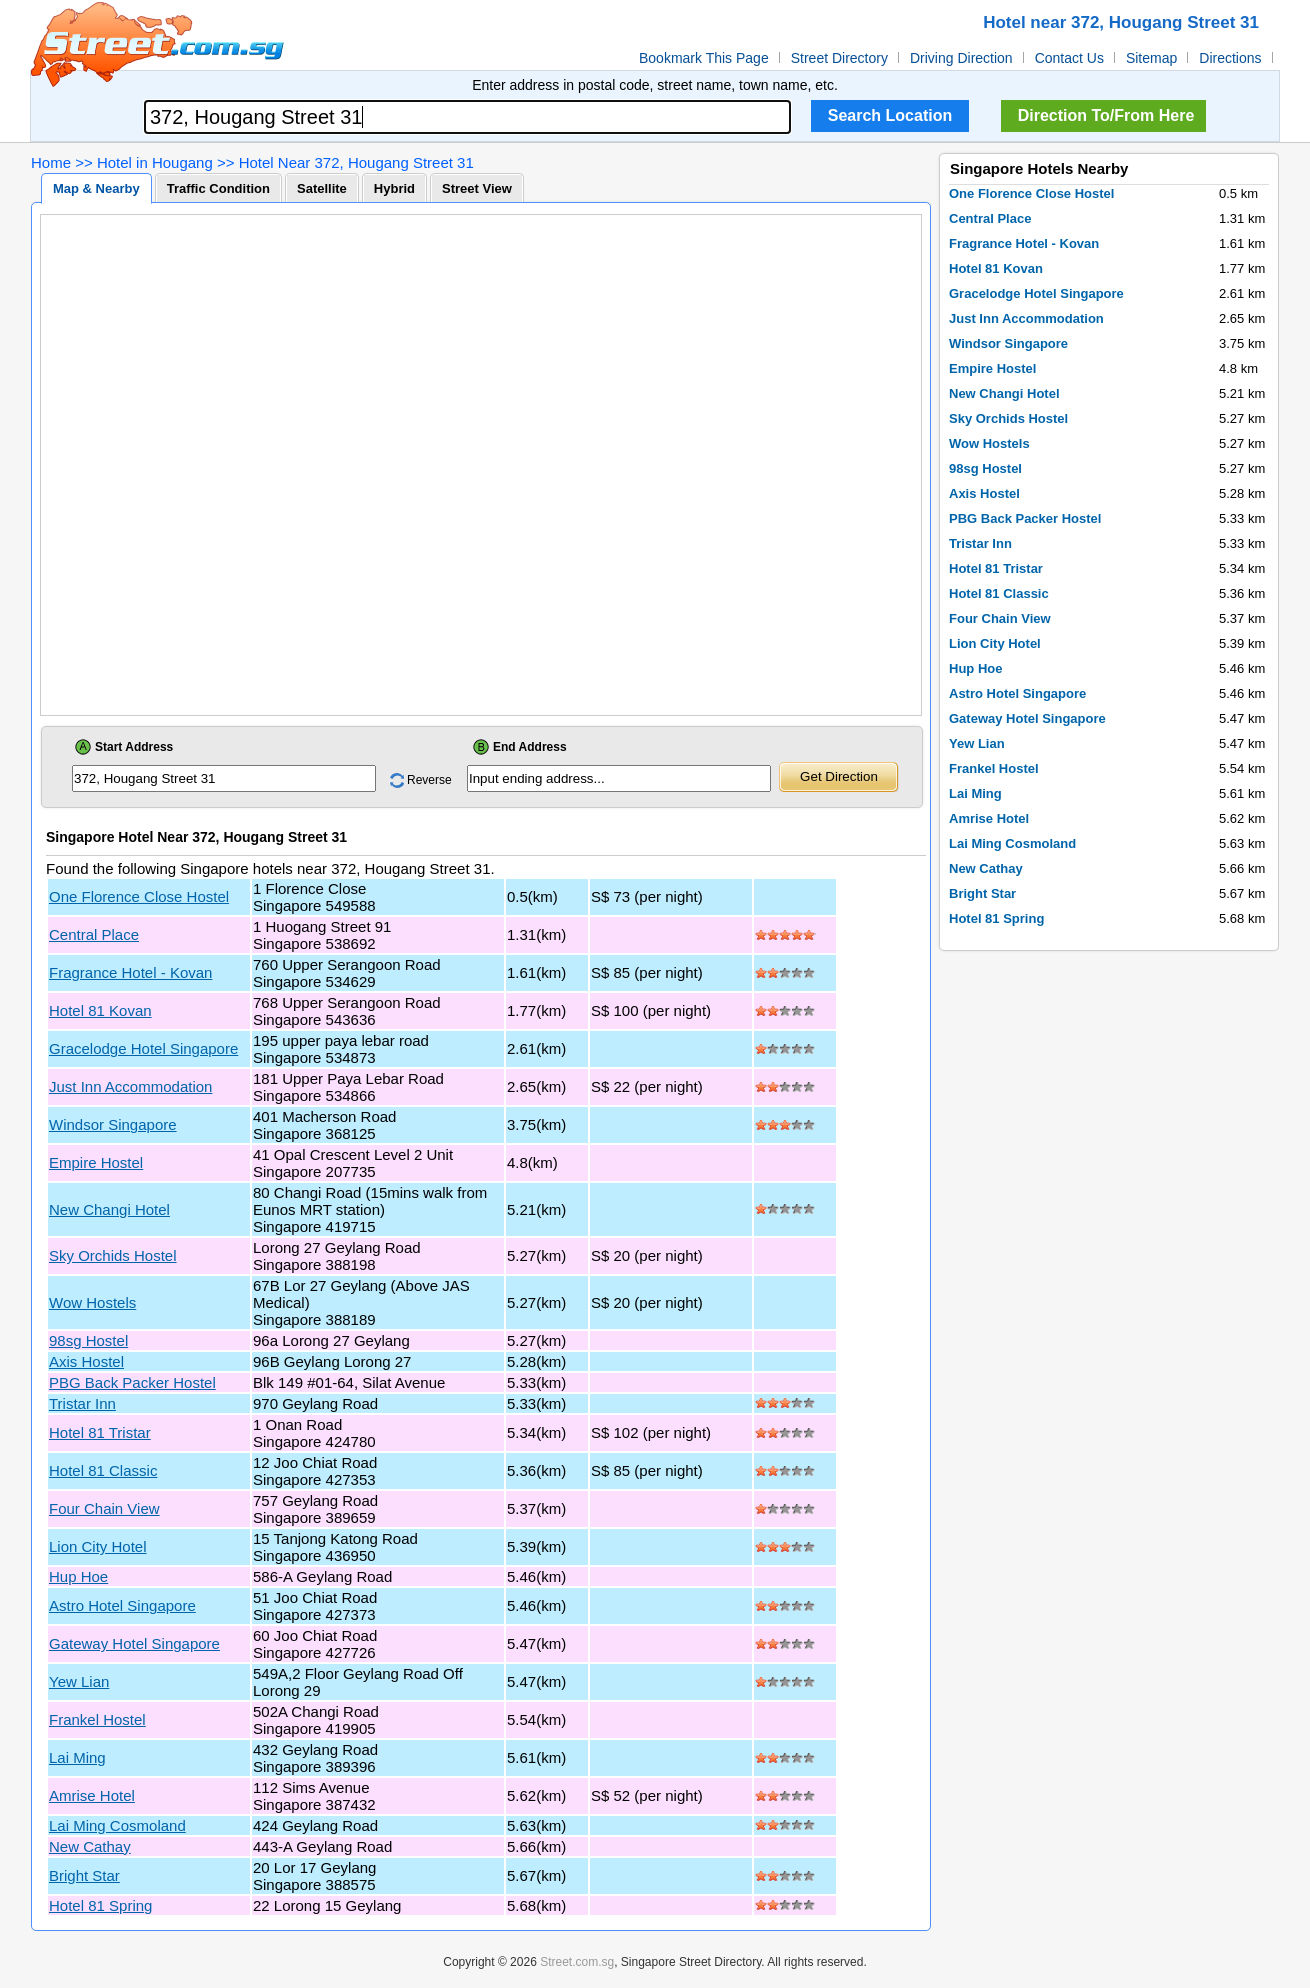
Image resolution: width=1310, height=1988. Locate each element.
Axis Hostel (86, 1361)
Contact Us (1069, 58)
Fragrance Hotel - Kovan (130, 972)
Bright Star (84, 1875)
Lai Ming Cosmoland (117, 1825)
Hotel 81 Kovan (100, 1010)
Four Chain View (104, 1508)
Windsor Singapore (113, 1124)
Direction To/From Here (1106, 115)
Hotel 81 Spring (100, 1905)
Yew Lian (79, 1681)
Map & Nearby (96, 188)
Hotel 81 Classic (103, 1470)
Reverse (429, 780)
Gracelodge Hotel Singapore (143, 1048)
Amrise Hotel (92, 1795)
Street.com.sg (577, 1962)
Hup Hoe (78, 1576)
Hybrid (394, 188)
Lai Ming (77, 1757)
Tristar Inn (82, 1403)
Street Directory (839, 58)
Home (51, 162)
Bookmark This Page (704, 58)
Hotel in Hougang (155, 162)
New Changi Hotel (109, 1209)
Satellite (322, 188)
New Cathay (90, 1846)
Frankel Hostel (97, 1719)
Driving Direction (961, 58)
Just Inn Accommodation (130, 1086)
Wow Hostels (92, 1302)
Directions (1230, 58)
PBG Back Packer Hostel (132, 1382)
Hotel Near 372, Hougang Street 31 (356, 162)
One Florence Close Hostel (139, 896)
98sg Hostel (88, 1340)
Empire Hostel (96, 1162)
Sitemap (1151, 58)
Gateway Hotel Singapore (134, 1643)
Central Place (94, 934)
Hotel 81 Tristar (100, 1432)
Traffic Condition (218, 188)
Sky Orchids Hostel (113, 1255)
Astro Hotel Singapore (122, 1605)
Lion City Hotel (98, 1546)
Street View (477, 188)
